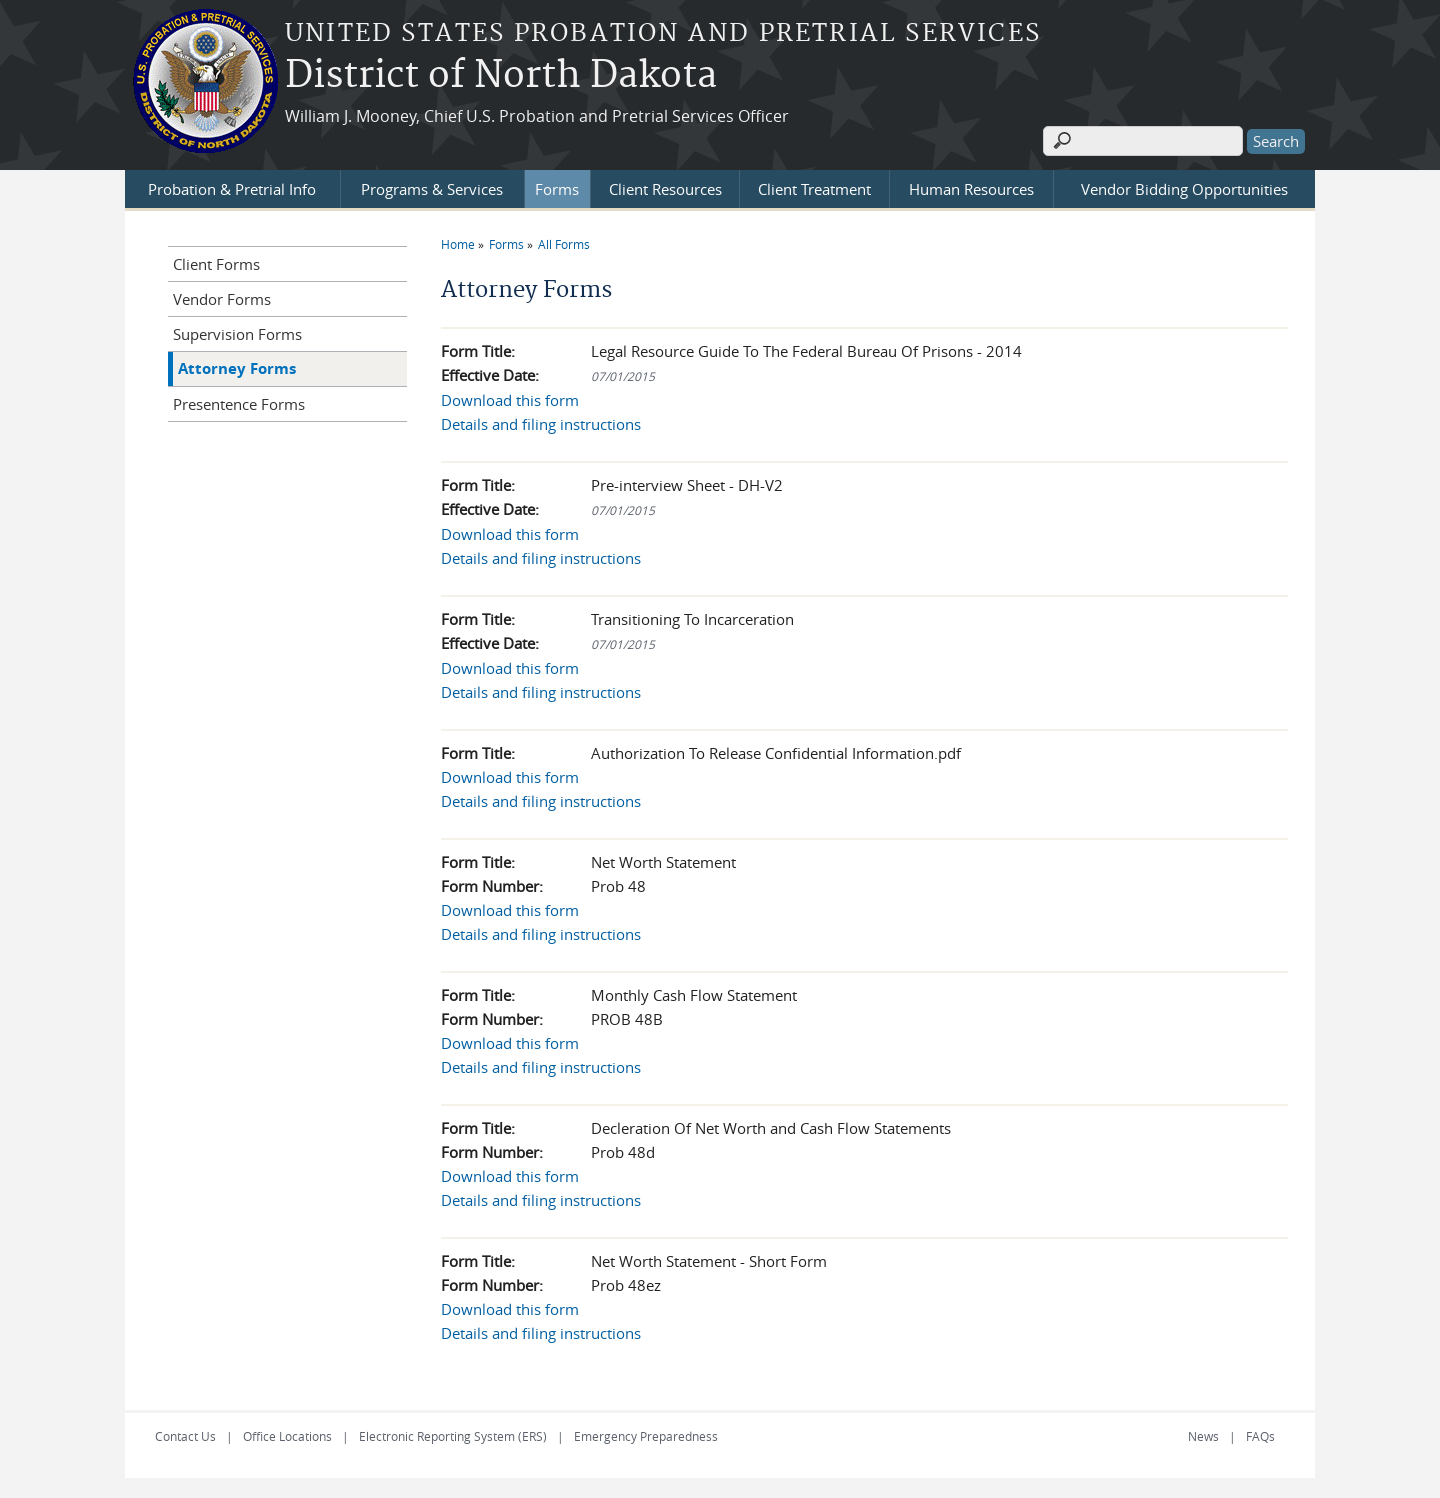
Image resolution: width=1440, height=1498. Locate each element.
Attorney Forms (237, 368)
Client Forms (216, 264)
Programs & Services (432, 189)
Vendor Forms (222, 299)
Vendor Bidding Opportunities (1184, 189)
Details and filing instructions (541, 424)
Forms (557, 189)
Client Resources (665, 189)
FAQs (1260, 1436)
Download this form (510, 400)
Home (458, 244)
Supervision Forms (237, 334)
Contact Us (185, 1436)
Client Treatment (814, 189)
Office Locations (287, 1436)
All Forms (564, 244)
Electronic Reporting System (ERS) (453, 1436)
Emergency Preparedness (646, 1436)
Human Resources (971, 189)
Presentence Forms (239, 404)
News (1203, 1436)
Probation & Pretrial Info (232, 189)
